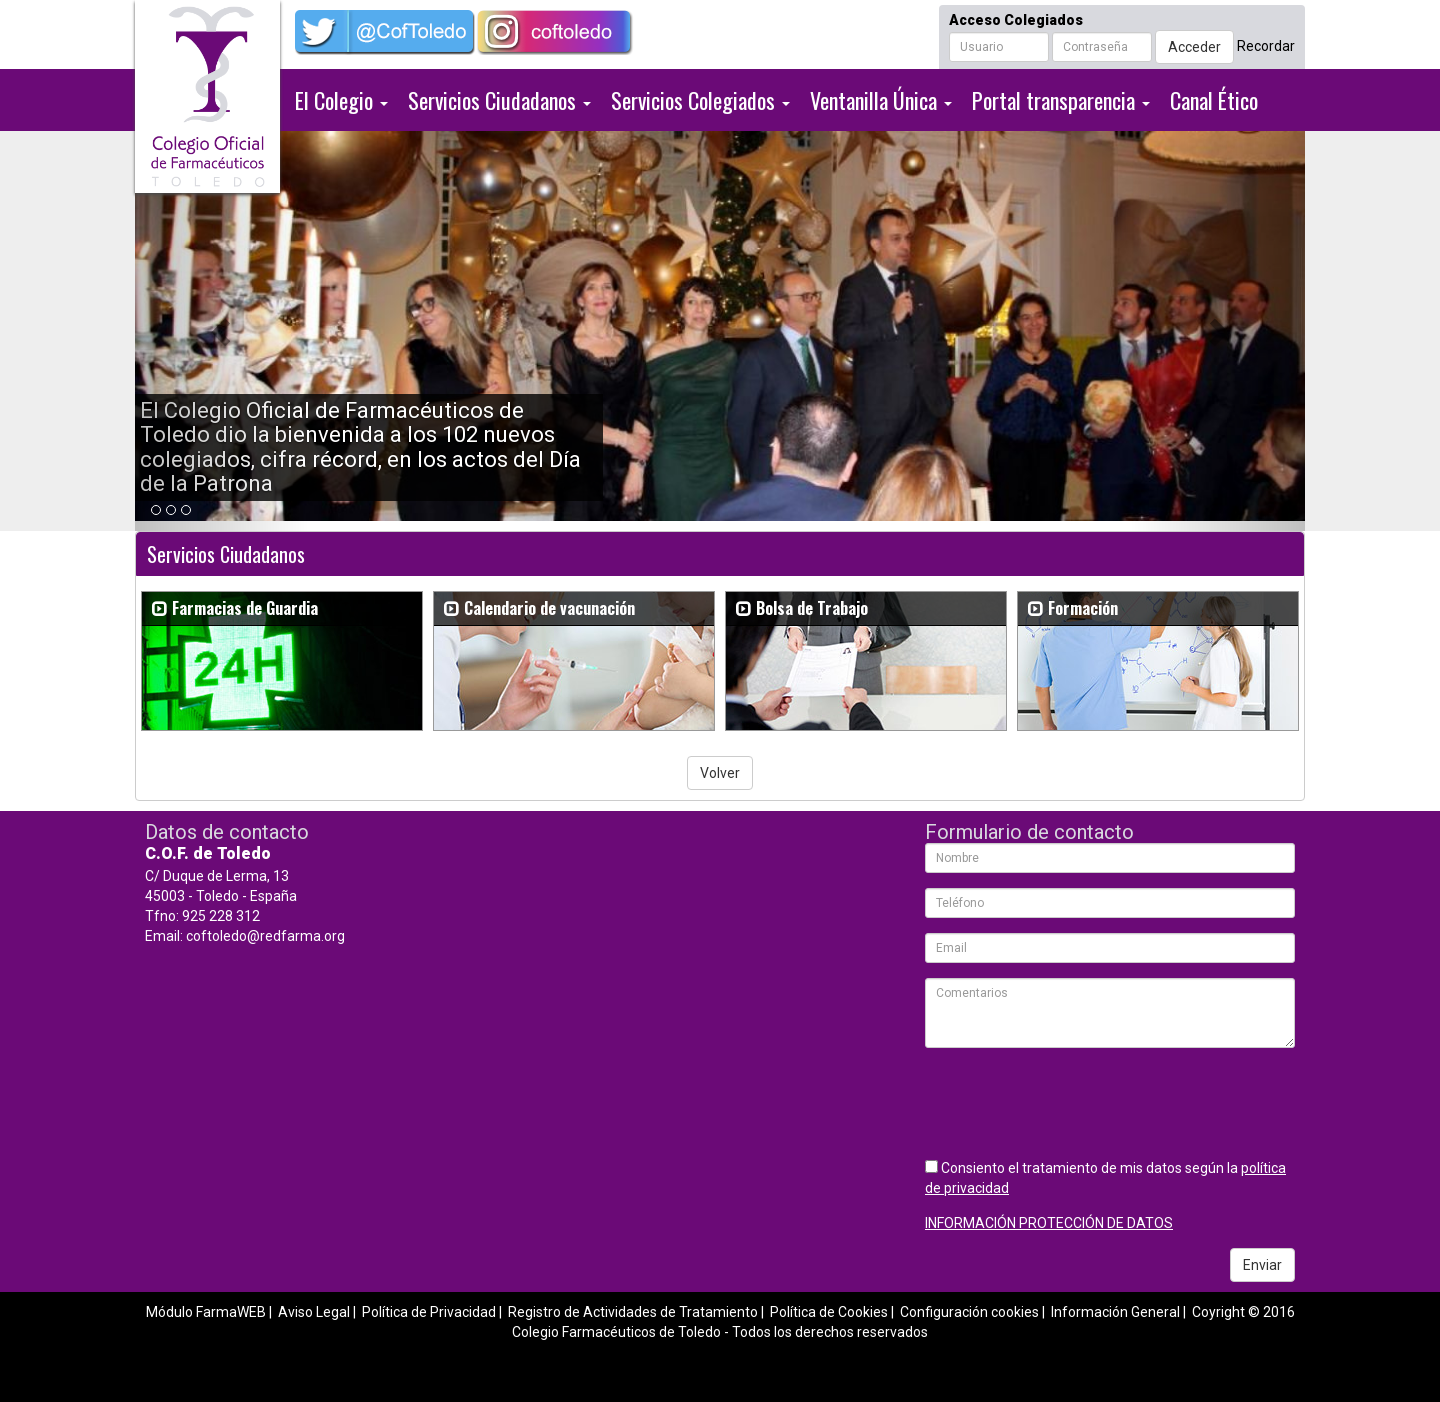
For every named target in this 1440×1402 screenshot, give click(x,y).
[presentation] (1077, 1102)
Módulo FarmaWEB (206, 1312)
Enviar (1262, 1265)
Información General (1115, 1312)
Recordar (1266, 46)
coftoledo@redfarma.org (265, 936)
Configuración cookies (969, 1312)
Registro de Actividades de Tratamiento (633, 1312)
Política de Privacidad (429, 1312)
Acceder (1194, 47)
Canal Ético (1214, 100)
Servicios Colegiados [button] (700, 100)
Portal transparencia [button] (1061, 100)
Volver (720, 773)
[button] (223, 331)
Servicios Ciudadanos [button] (499, 100)
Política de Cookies (829, 1312)
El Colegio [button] (341, 100)
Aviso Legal (314, 1312)
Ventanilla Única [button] (881, 100)
